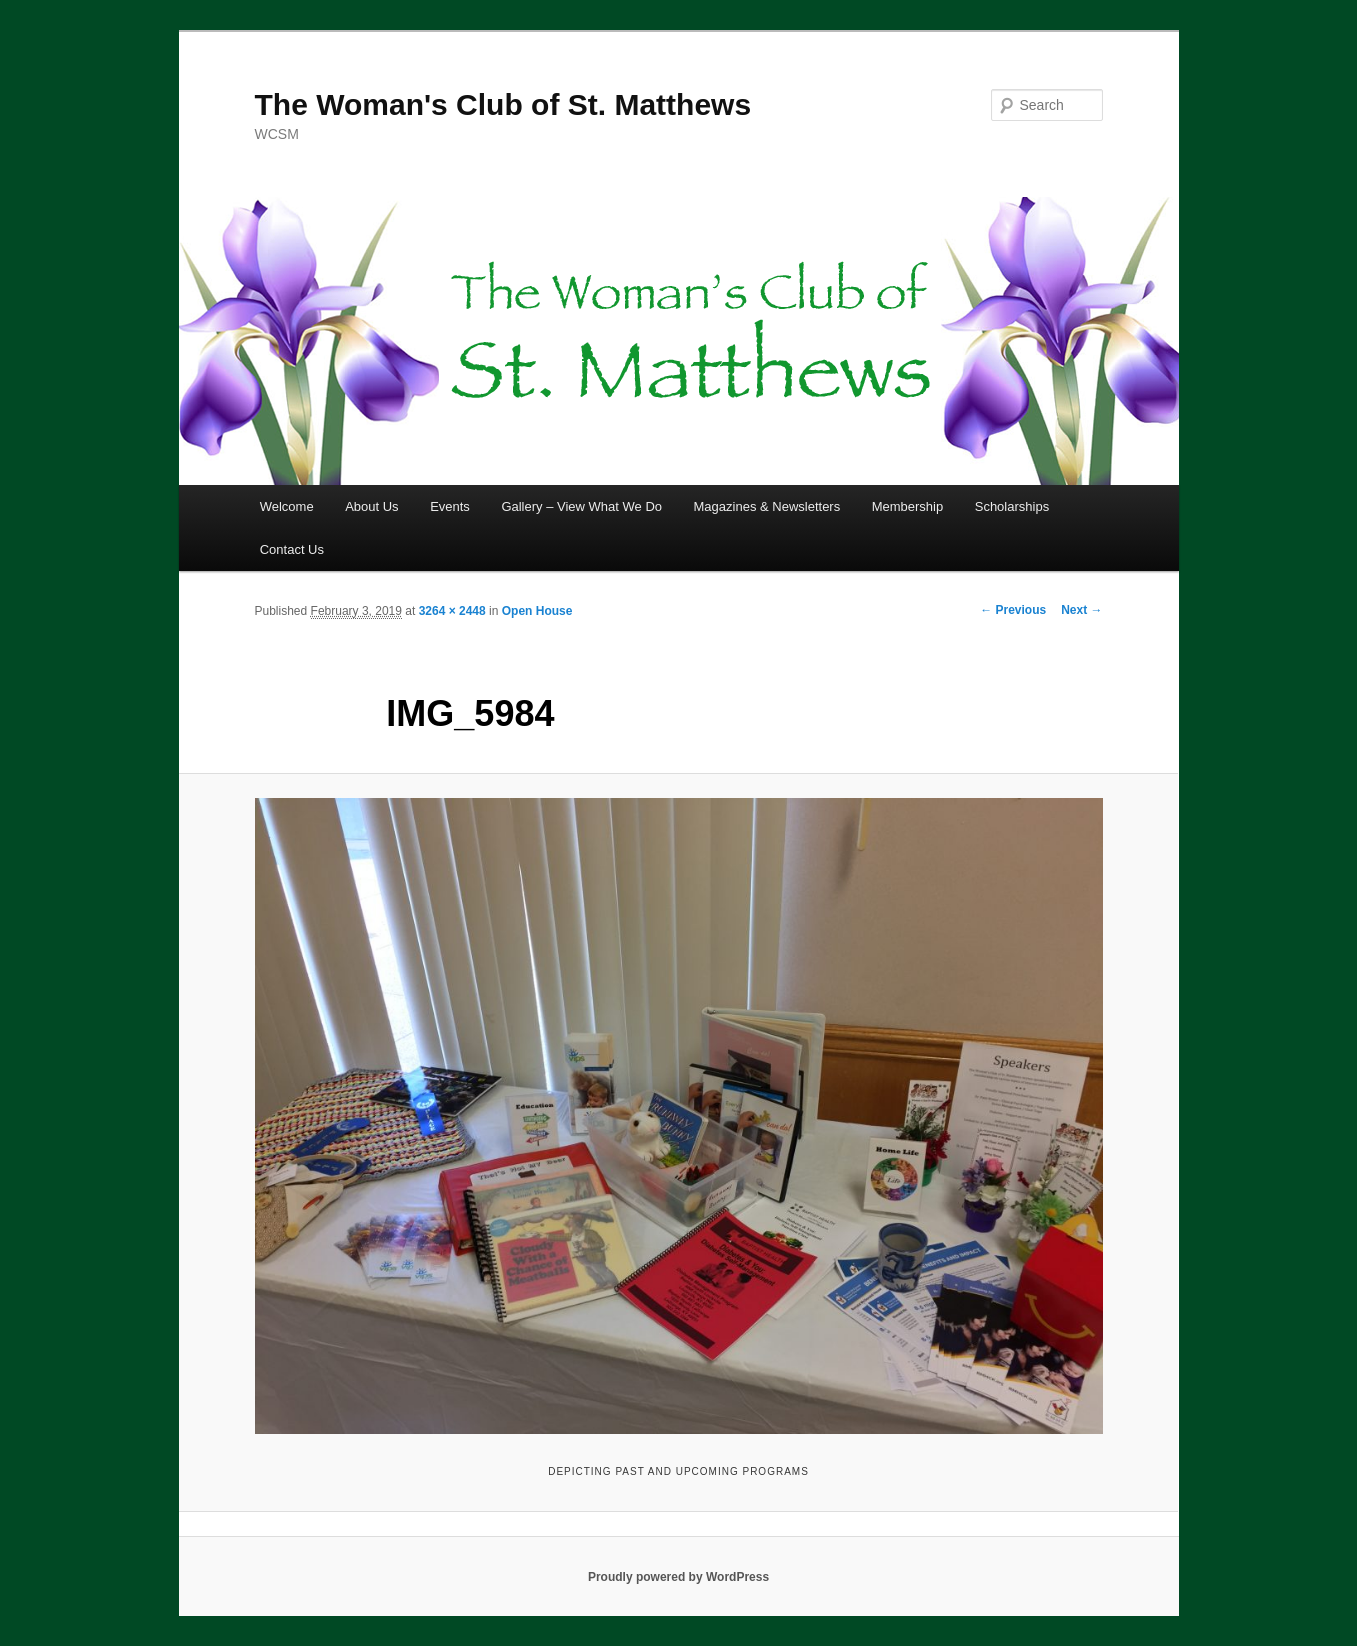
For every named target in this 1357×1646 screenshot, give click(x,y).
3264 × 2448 (452, 611)
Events (450, 506)
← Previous (1013, 610)
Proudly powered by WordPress (678, 1577)
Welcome (287, 506)
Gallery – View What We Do (581, 506)
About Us (371, 506)
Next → (1081, 610)
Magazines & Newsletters (767, 506)
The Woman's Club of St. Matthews (503, 104)
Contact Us (292, 549)
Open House (537, 611)
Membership (908, 506)
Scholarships (1012, 506)
